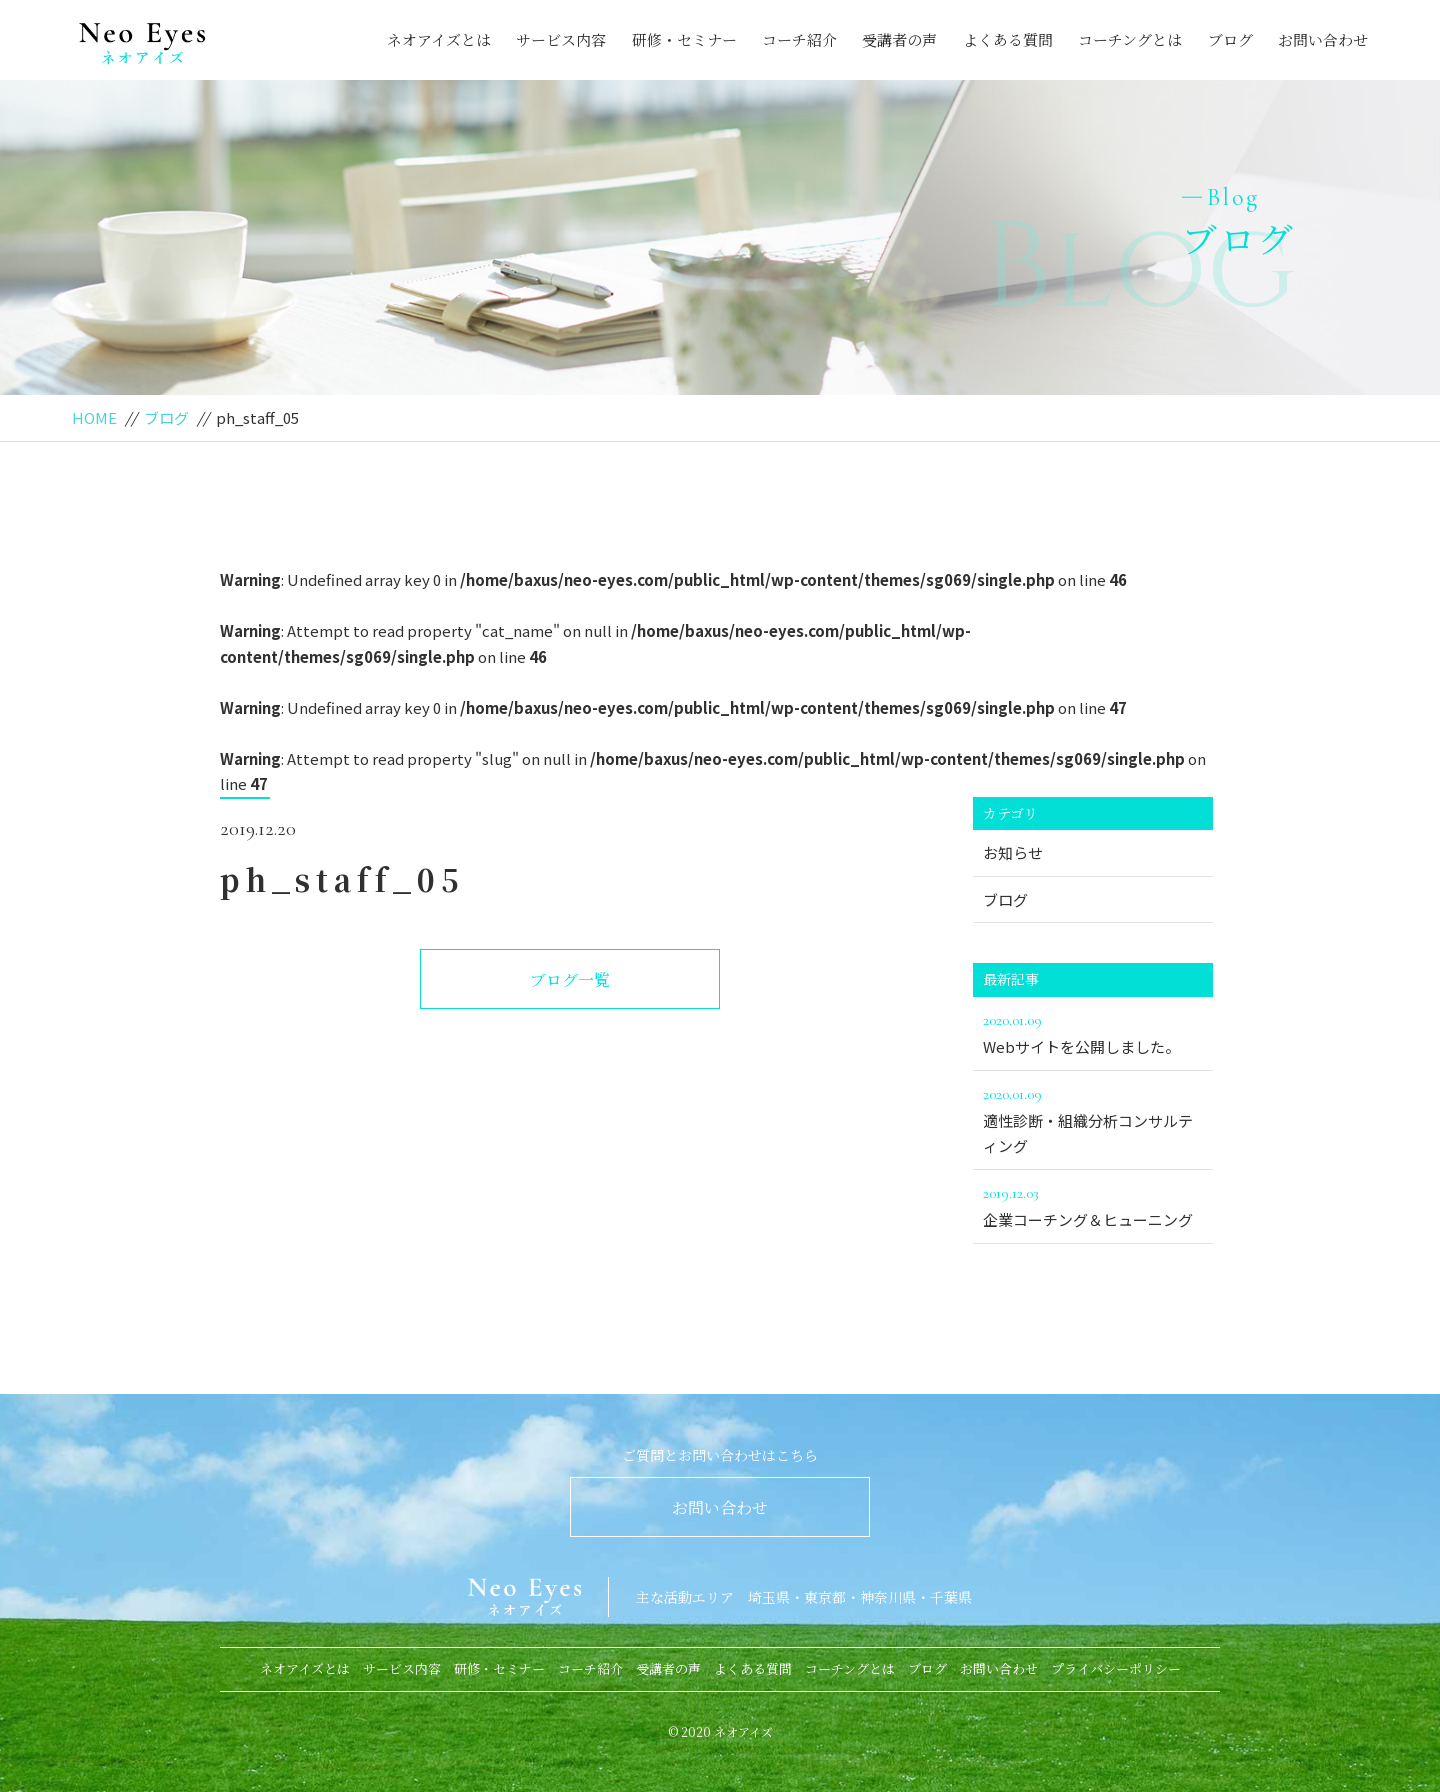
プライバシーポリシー (1116, 1668)
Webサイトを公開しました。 (1093, 1032)
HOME (94, 417)
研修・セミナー (684, 39)
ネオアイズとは (439, 39)
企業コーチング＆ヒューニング (1093, 1205)
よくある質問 (1008, 39)
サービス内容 (561, 39)
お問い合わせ (1323, 39)
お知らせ (1013, 852)
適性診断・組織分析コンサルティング (1093, 1119)
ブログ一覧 (570, 979)
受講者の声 (899, 39)
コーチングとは (1130, 39)
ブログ (1230, 39)
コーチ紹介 (799, 39)
